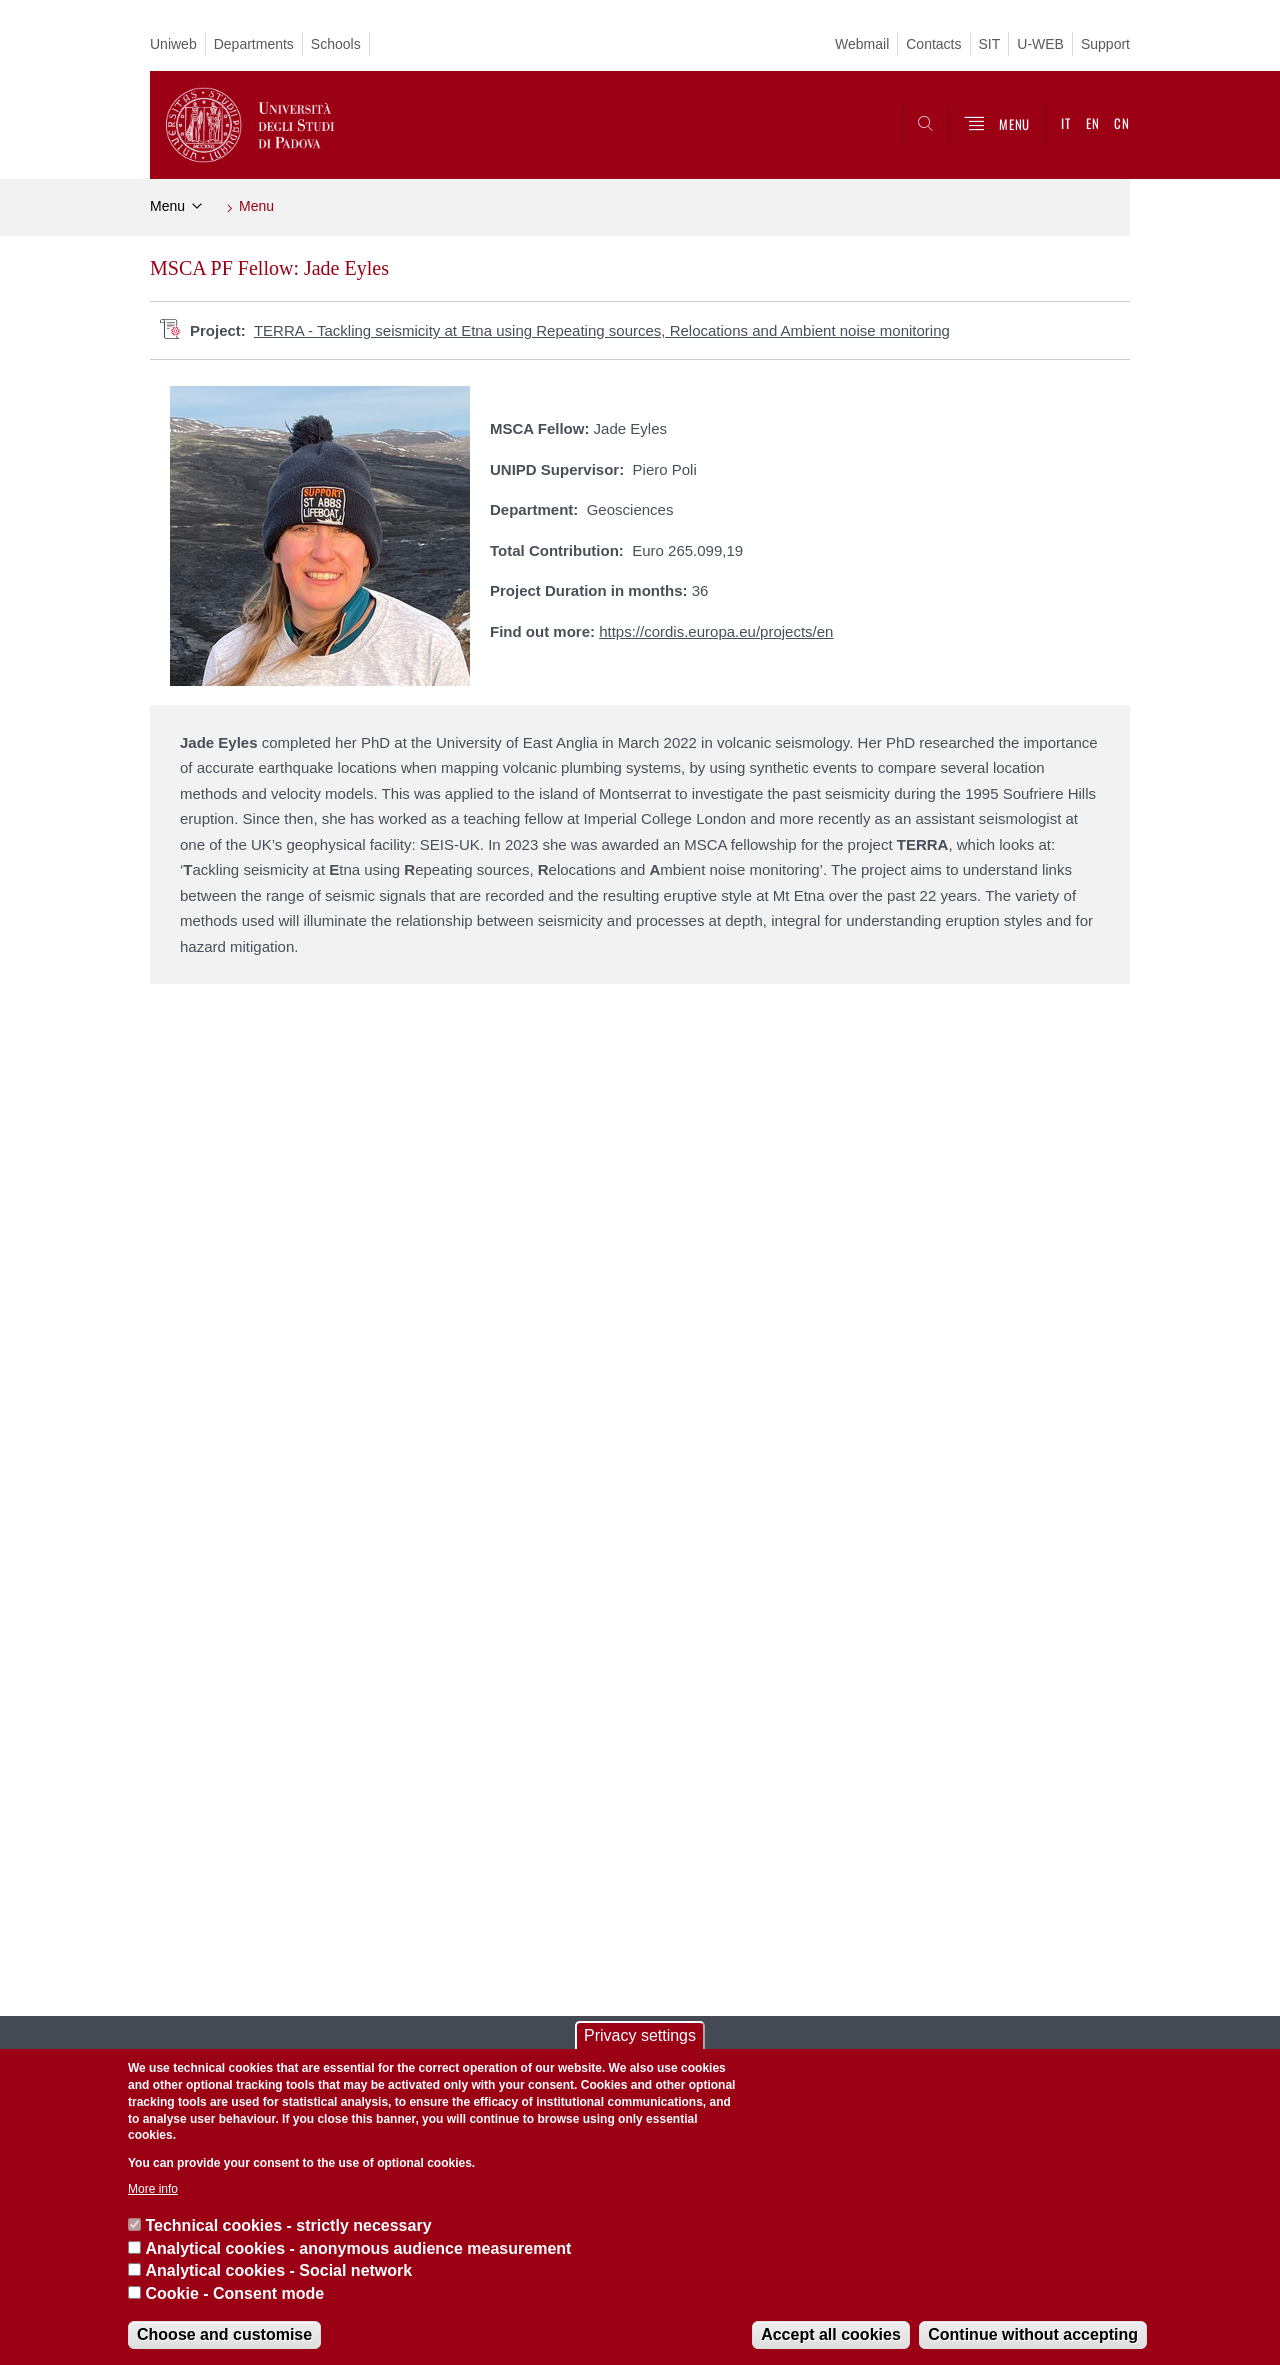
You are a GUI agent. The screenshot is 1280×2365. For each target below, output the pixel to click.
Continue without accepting (1033, 2334)
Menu (167, 206)
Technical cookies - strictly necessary (288, 2225)
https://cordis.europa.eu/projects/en (716, 631)
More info (153, 2189)
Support (1105, 44)
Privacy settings (640, 2035)
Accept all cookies (831, 2334)
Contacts (933, 44)
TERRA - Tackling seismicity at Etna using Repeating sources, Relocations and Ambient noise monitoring (602, 330)
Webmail (862, 44)
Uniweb (173, 44)
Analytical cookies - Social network (278, 2270)
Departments (254, 44)
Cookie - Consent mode (234, 2293)
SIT (990, 44)
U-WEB (1040, 44)
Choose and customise (224, 2334)
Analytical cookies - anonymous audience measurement (358, 2248)
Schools (336, 44)
